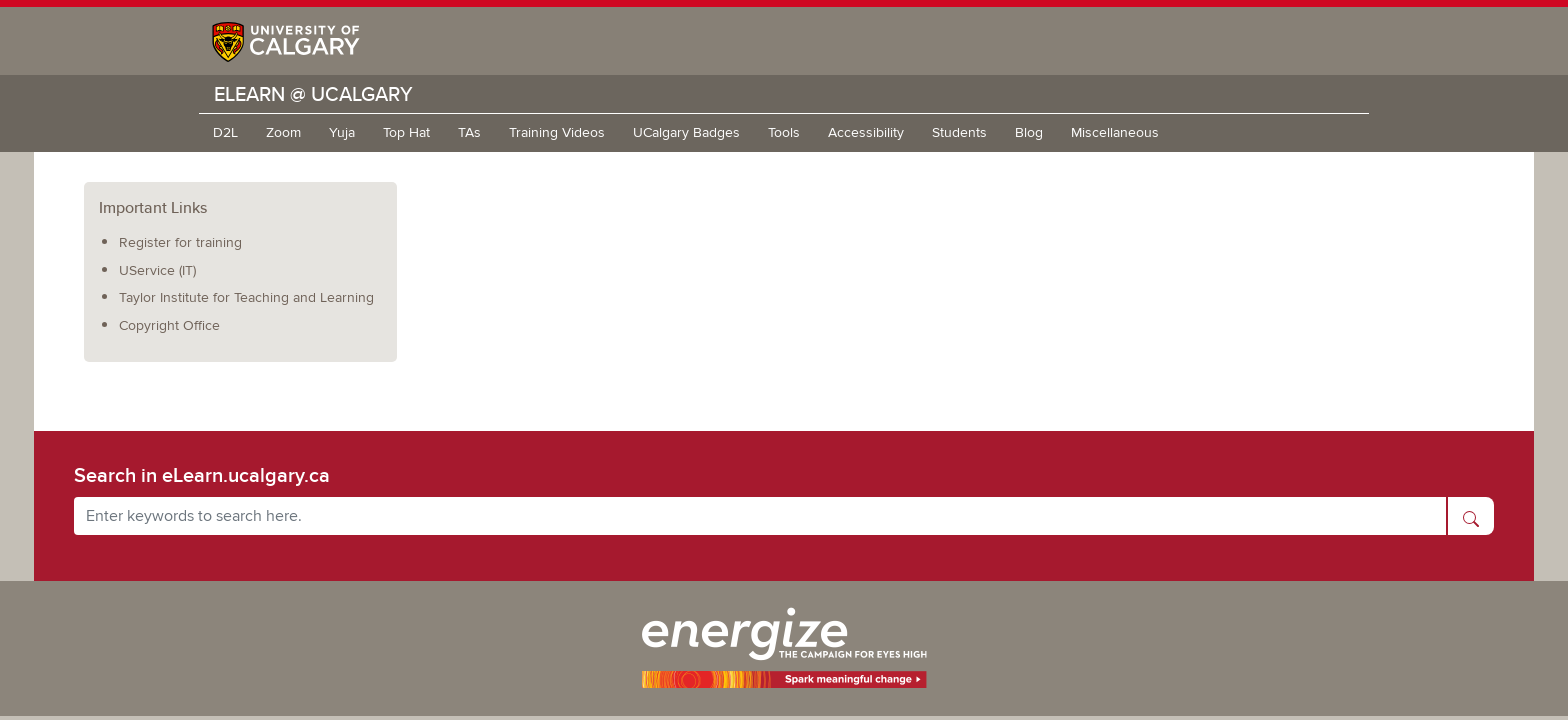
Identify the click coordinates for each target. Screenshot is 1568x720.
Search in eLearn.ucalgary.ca (202, 475)
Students (959, 132)
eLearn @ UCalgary (313, 93)
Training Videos (557, 132)
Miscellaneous (1115, 132)
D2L (225, 132)
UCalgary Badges (686, 132)
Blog (1029, 132)
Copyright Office (169, 325)
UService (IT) (157, 270)
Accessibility (866, 132)
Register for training (180, 242)
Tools (784, 132)
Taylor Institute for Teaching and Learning (246, 297)
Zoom (283, 132)
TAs (469, 132)
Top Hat (406, 132)
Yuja (342, 132)
